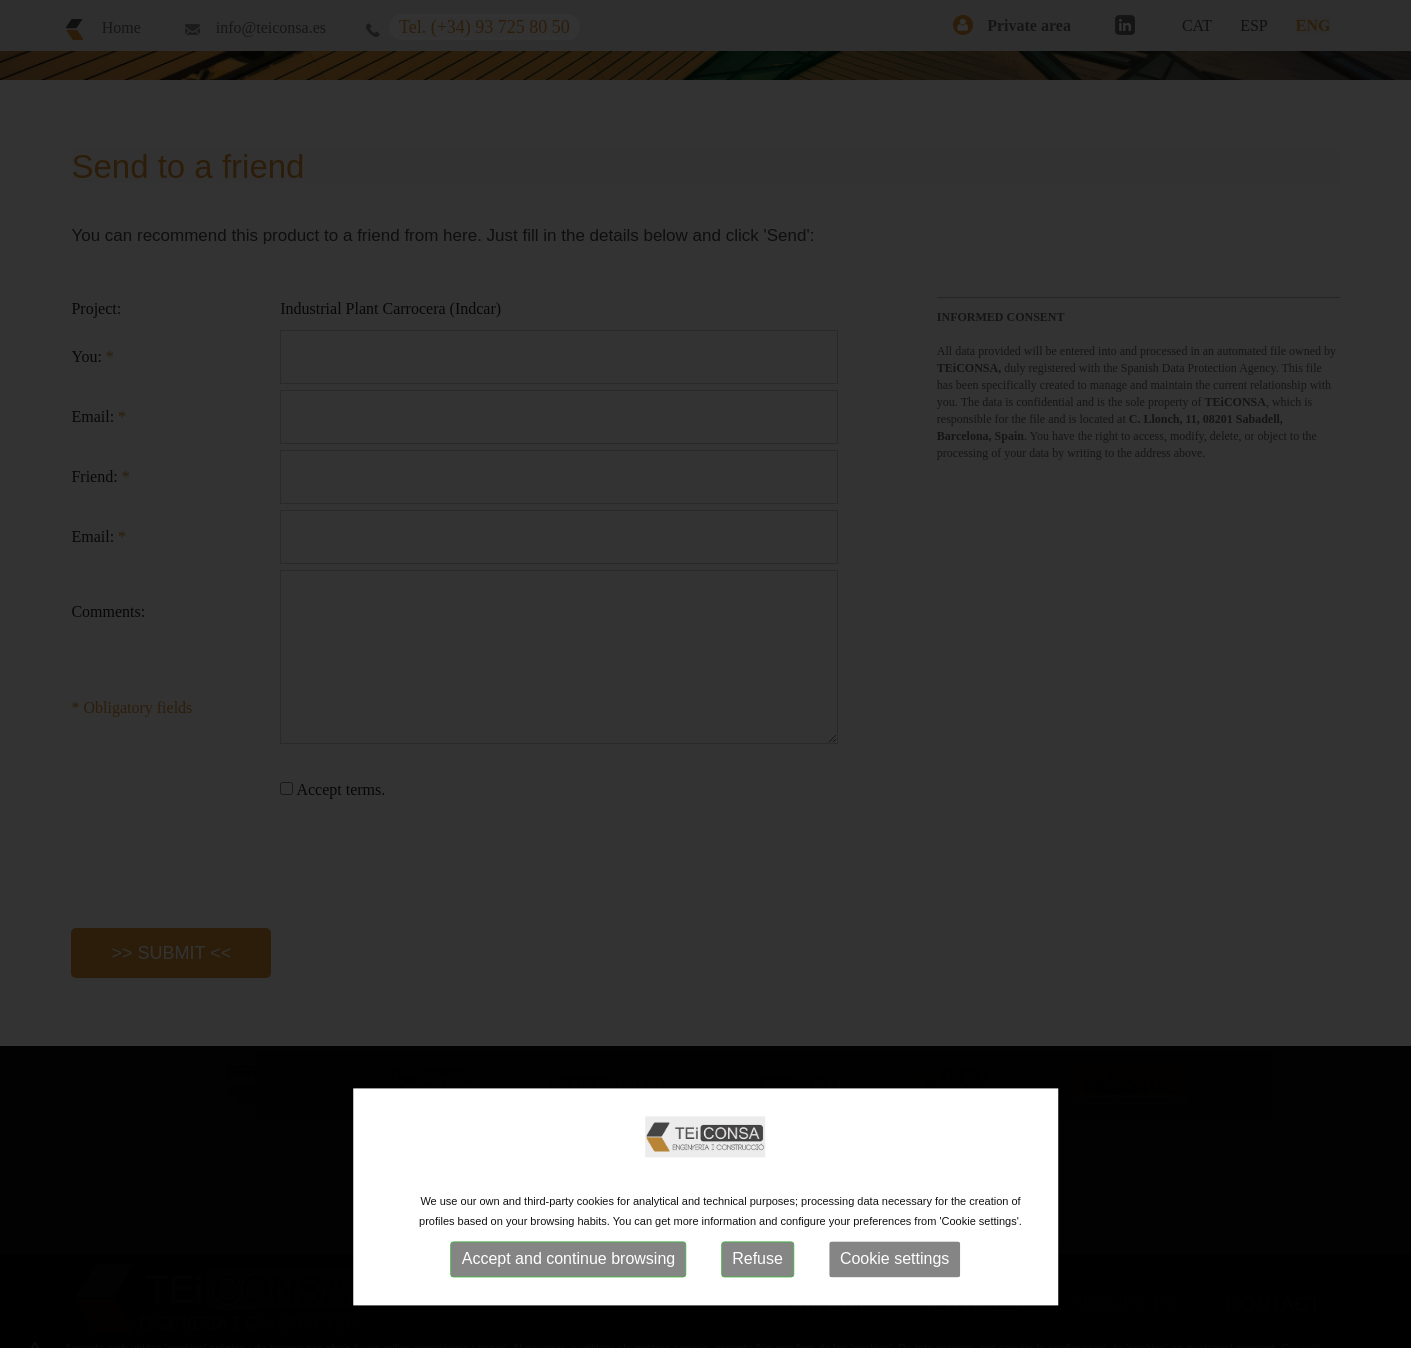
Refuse (757, 1258)
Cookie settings (894, 1258)
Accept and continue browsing (568, 1258)
